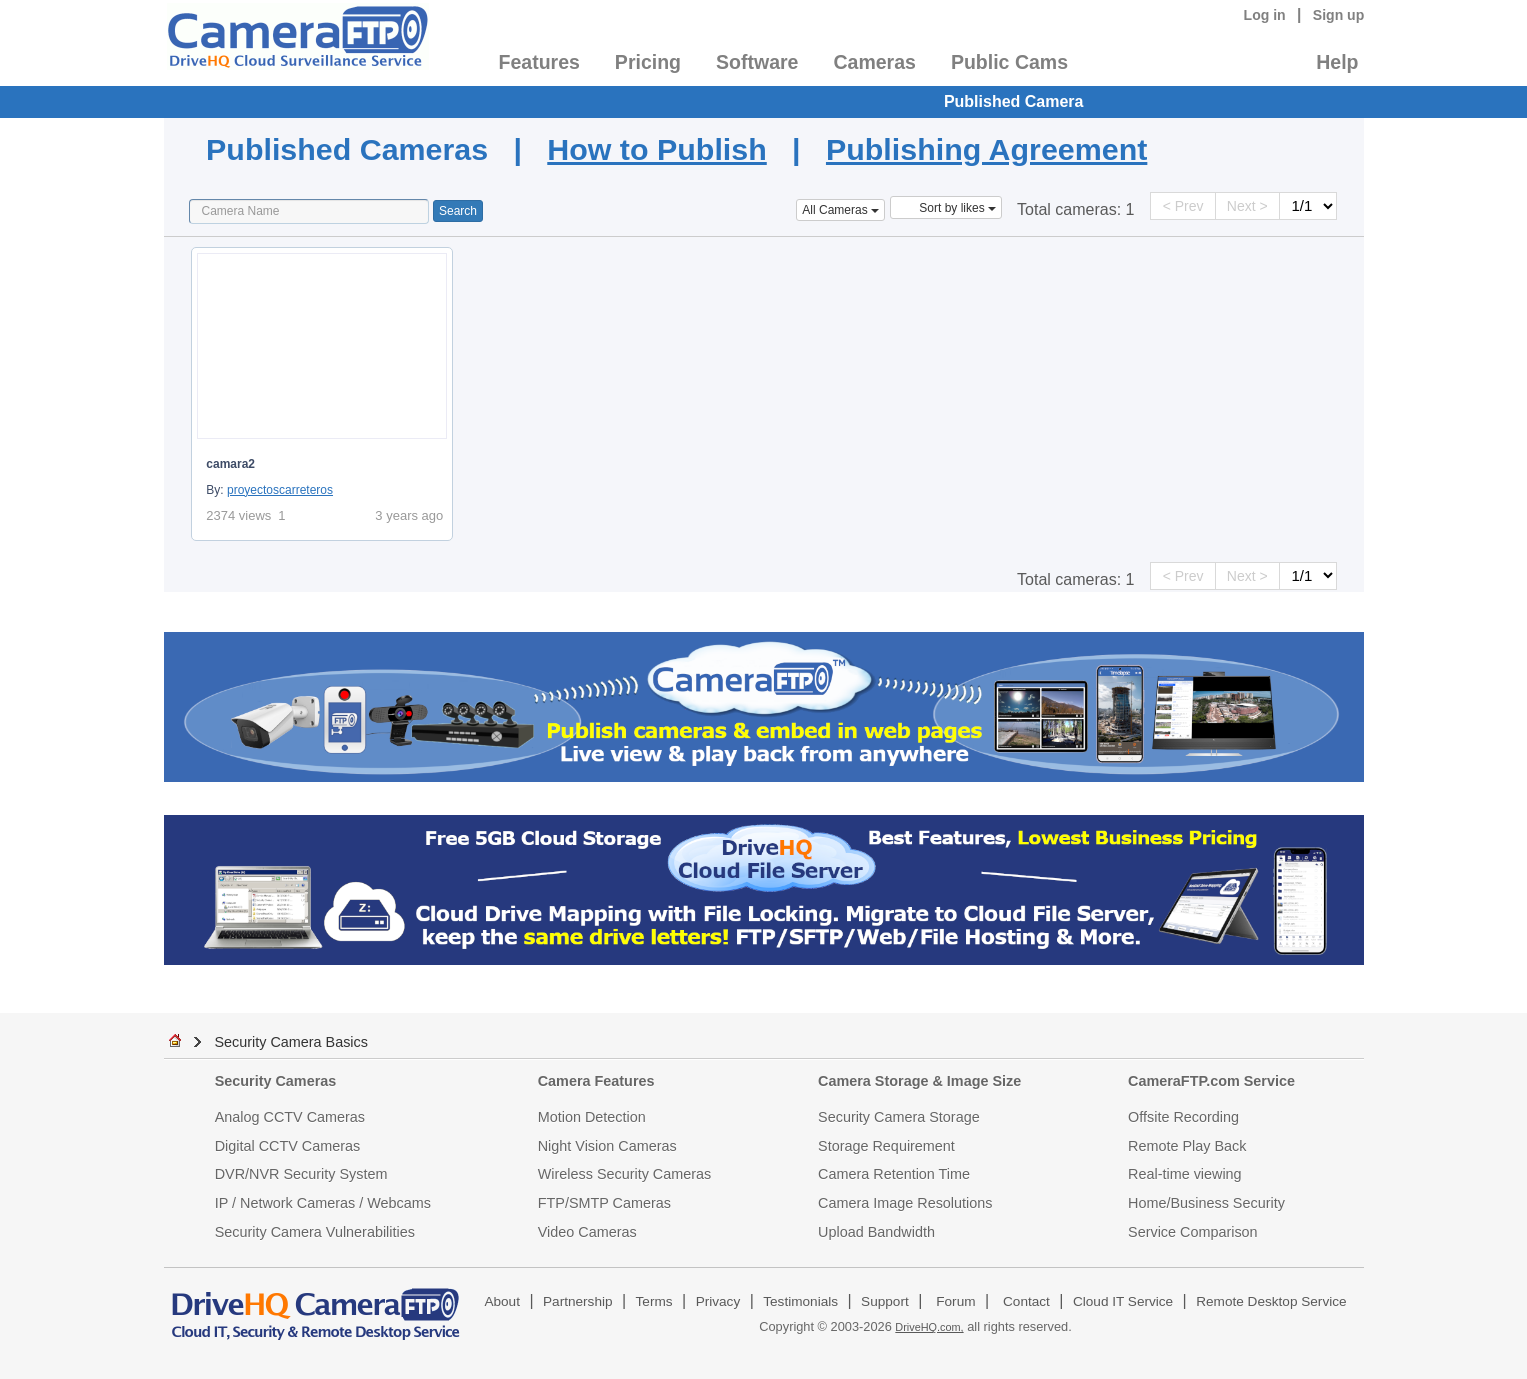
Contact (1026, 1301)
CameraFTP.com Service (1211, 1081)
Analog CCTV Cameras (290, 1117)
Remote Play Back (1187, 1146)
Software (757, 62)
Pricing (648, 62)
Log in (1265, 15)
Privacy (718, 1301)
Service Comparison (1193, 1232)
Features (539, 62)
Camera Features (596, 1081)
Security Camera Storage (899, 1117)
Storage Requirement (886, 1146)
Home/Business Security (1206, 1203)
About (502, 1301)
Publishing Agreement (986, 149)
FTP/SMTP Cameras (604, 1203)
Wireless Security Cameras (625, 1174)
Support (885, 1301)
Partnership (578, 1301)
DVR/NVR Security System (301, 1174)
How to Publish (656, 149)
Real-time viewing (1185, 1174)
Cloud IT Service (1123, 1301)
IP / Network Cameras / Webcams (323, 1203)
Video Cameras (587, 1232)
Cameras (874, 62)
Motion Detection (592, 1117)
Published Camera (1014, 101)
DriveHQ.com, (929, 1327)
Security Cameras (276, 1081)
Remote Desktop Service (1271, 1301)
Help (1337, 62)
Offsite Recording (1183, 1117)
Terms (654, 1301)
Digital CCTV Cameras (288, 1146)
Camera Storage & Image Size (919, 1081)
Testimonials (800, 1301)
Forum (955, 1301)
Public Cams (1009, 62)
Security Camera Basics (291, 1042)
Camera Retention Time (894, 1174)
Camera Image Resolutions (905, 1203)
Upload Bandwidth (876, 1232)
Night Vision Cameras (607, 1146)
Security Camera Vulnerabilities (315, 1232)
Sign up (1339, 15)
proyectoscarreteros (280, 490)
